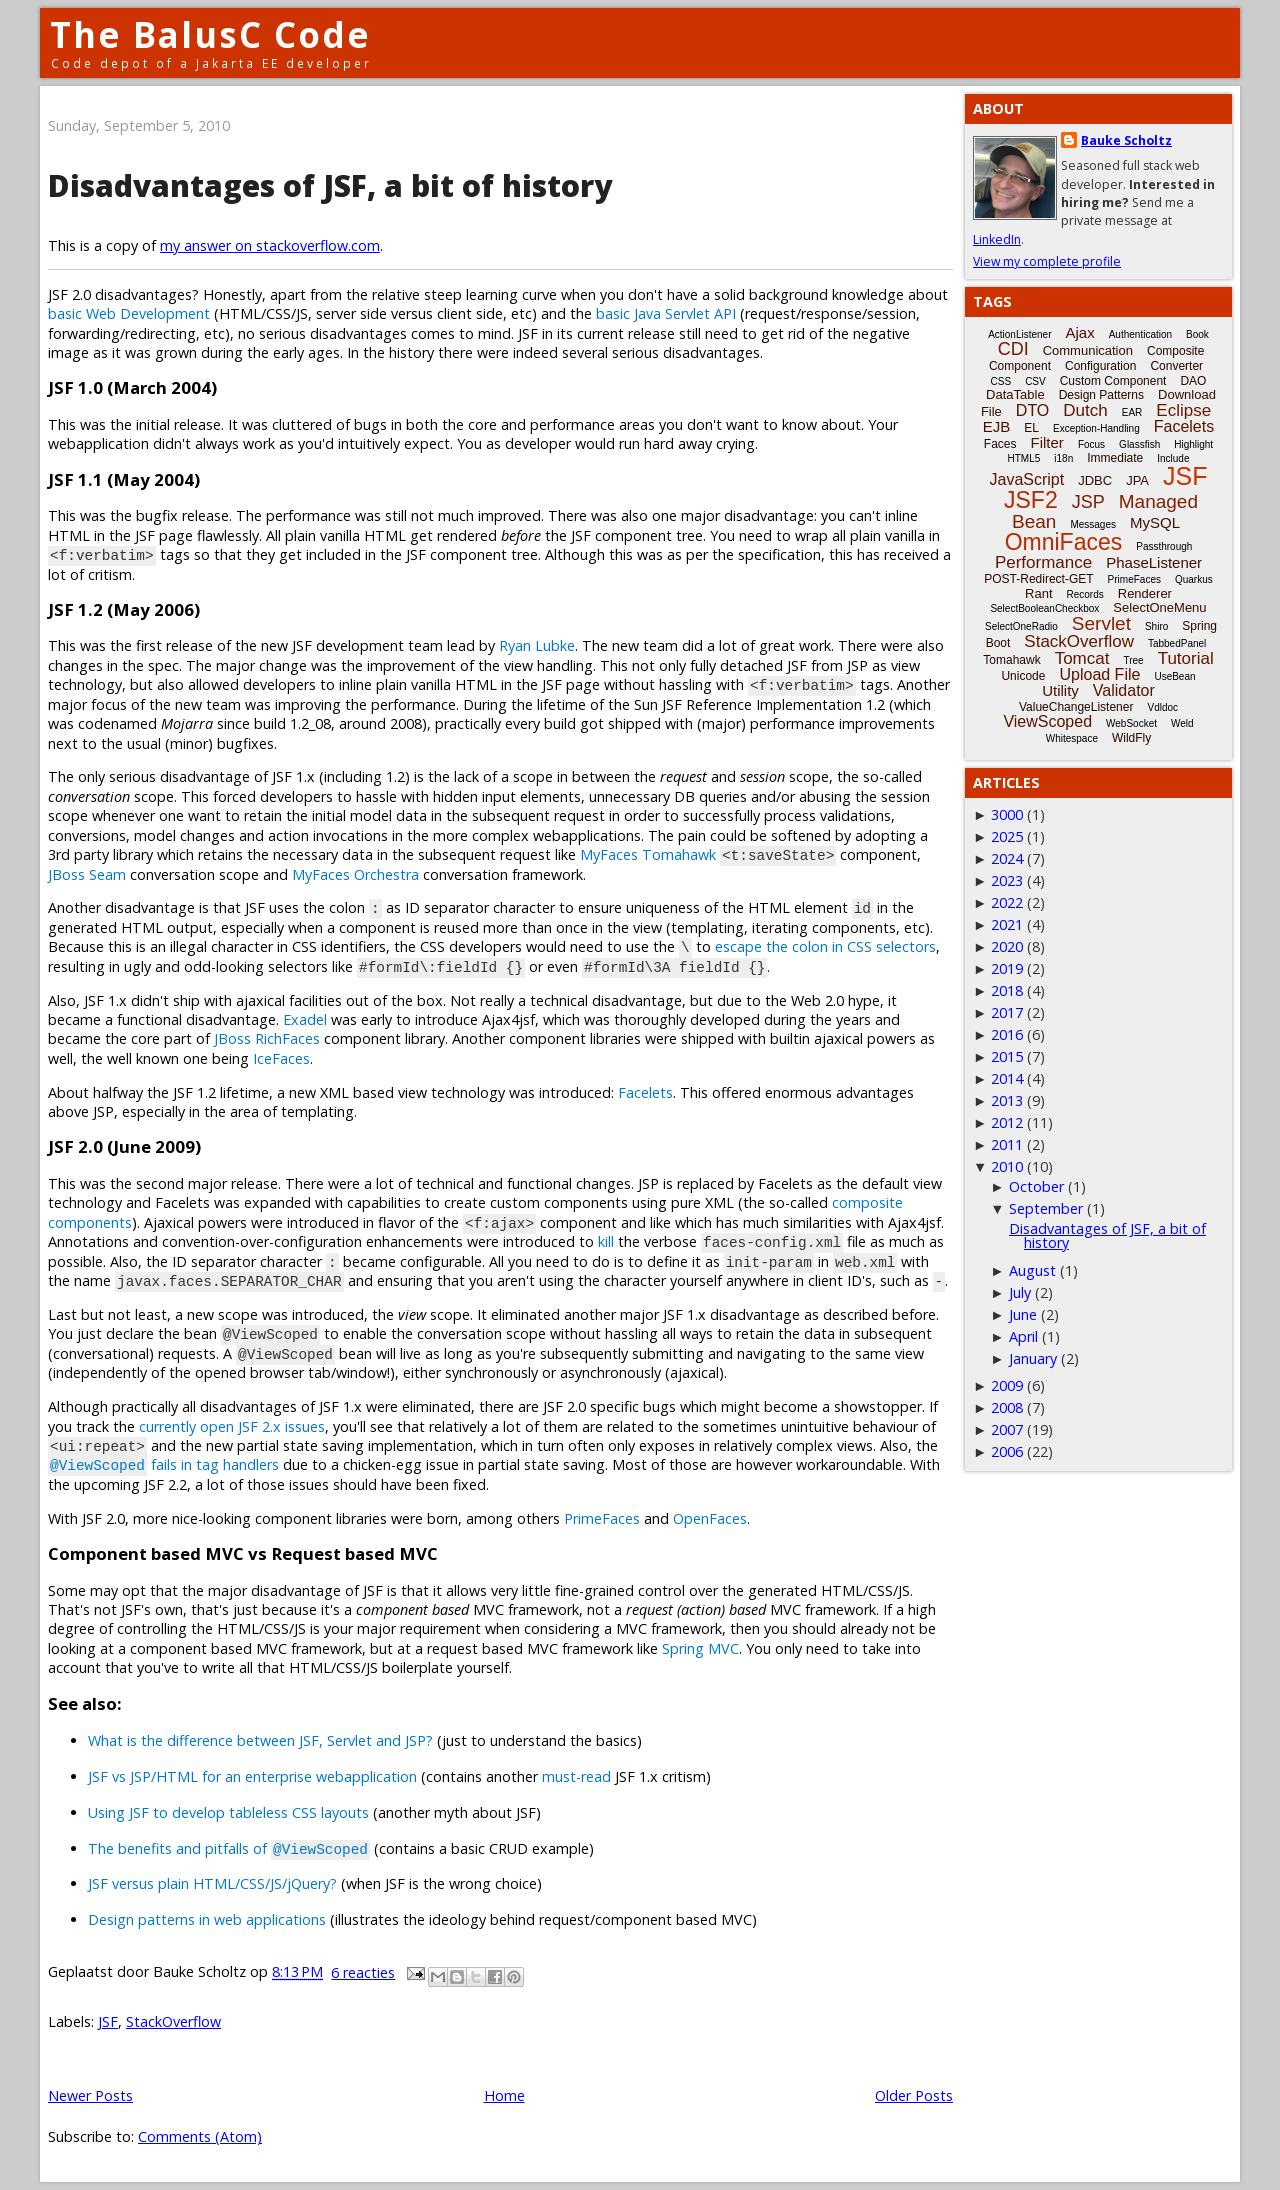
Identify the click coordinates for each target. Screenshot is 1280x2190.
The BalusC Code (210, 34)
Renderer (1145, 593)
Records (1085, 594)
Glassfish (1139, 444)
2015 (1007, 1056)
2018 (1007, 990)
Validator (1124, 690)
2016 (1007, 1034)
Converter (1176, 366)
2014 (1007, 1078)
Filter (1047, 442)
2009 (1007, 1385)
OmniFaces (1064, 542)
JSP (1088, 502)
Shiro (1156, 626)
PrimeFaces (602, 1518)
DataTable (1015, 394)
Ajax (1080, 332)
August (1032, 1270)
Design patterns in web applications (207, 1919)
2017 (1007, 1012)
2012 (1007, 1122)
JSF (108, 2021)
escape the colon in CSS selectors (825, 946)
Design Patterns (1101, 395)
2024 (1007, 858)
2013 (1007, 1100)
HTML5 (1024, 458)
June (1023, 1314)
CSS (1001, 381)
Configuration (1100, 366)
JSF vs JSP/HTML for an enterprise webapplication (252, 1776)
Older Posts (914, 2095)
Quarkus (1194, 579)
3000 (1007, 814)
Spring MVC (700, 1648)
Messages (1093, 524)
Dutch (1085, 410)
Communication (1088, 350)
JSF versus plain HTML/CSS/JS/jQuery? (212, 1883)
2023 (1007, 880)
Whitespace (1072, 738)
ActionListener (1019, 334)
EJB (997, 426)
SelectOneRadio (1021, 626)
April (1023, 1336)
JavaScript (1027, 479)
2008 (1007, 1407)
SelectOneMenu (1159, 607)
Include (1173, 458)
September (1046, 1208)
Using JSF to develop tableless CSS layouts (228, 1812)
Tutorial (1186, 658)
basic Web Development (129, 313)
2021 (1007, 924)
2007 (1007, 1429)
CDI (1013, 349)
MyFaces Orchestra (355, 874)
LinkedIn (997, 239)
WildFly (1131, 738)
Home (504, 2095)
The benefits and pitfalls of (229, 1848)
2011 (1007, 1144)
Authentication (1140, 334)
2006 (1007, 1451)
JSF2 (1031, 500)
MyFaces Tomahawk (648, 854)
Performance (1043, 562)
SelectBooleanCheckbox (1044, 608)
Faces (1000, 444)
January (1033, 1358)
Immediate (1115, 458)
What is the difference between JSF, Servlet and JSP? (260, 1740)
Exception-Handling (1096, 428)
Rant (1038, 593)
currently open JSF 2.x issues (232, 1426)
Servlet (1101, 623)
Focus (1091, 444)
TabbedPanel (1177, 643)
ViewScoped (1047, 721)
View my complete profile (1047, 261)
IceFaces (281, 1058)
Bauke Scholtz (1126, 140)
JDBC (1095, 480)
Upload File (1099, 674)
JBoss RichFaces (267, 1038)
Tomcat (1082, 658)
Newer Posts (90, 2095)
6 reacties (363, 1972)
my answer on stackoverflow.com (270, 245)
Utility (1060, 690)
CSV (1035, 381)
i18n (1063, 458)
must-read (576, 1776)
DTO (1032, 410)
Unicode (1023, 676)
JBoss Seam (87, 874)
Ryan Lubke (537, 645)
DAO (1193, 381)
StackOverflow (173, 2021)
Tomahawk (1011, 660)
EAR (1132, 412)
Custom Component (1113, 381)
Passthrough (1164, 546)
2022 (1007, 902)
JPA (1137, 480)
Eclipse (1183, 410)
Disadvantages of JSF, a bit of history (330, 185)
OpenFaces (710, 1518)
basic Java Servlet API (666, 313)
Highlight (1193, 444)
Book (1197, 334)
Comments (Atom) (200, 2136)
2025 (1007, 836)
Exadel (305, 1019)
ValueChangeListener (1076, 707)
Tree (1133, 660)
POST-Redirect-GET (1038, 579)
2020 (1007, 946)
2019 (1007, 968)
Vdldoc (1162, 707)
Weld (1182, 723)
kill (606, 1241)
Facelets (645, 1092)
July (1020, 1292)
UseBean (1174, 676)
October (1036, 1186)
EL (1031, 428)
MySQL (1155, 522)
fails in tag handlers (163, 1464)
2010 (1007, 1166)
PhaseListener (1154, 562)
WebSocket (1131, 723)
